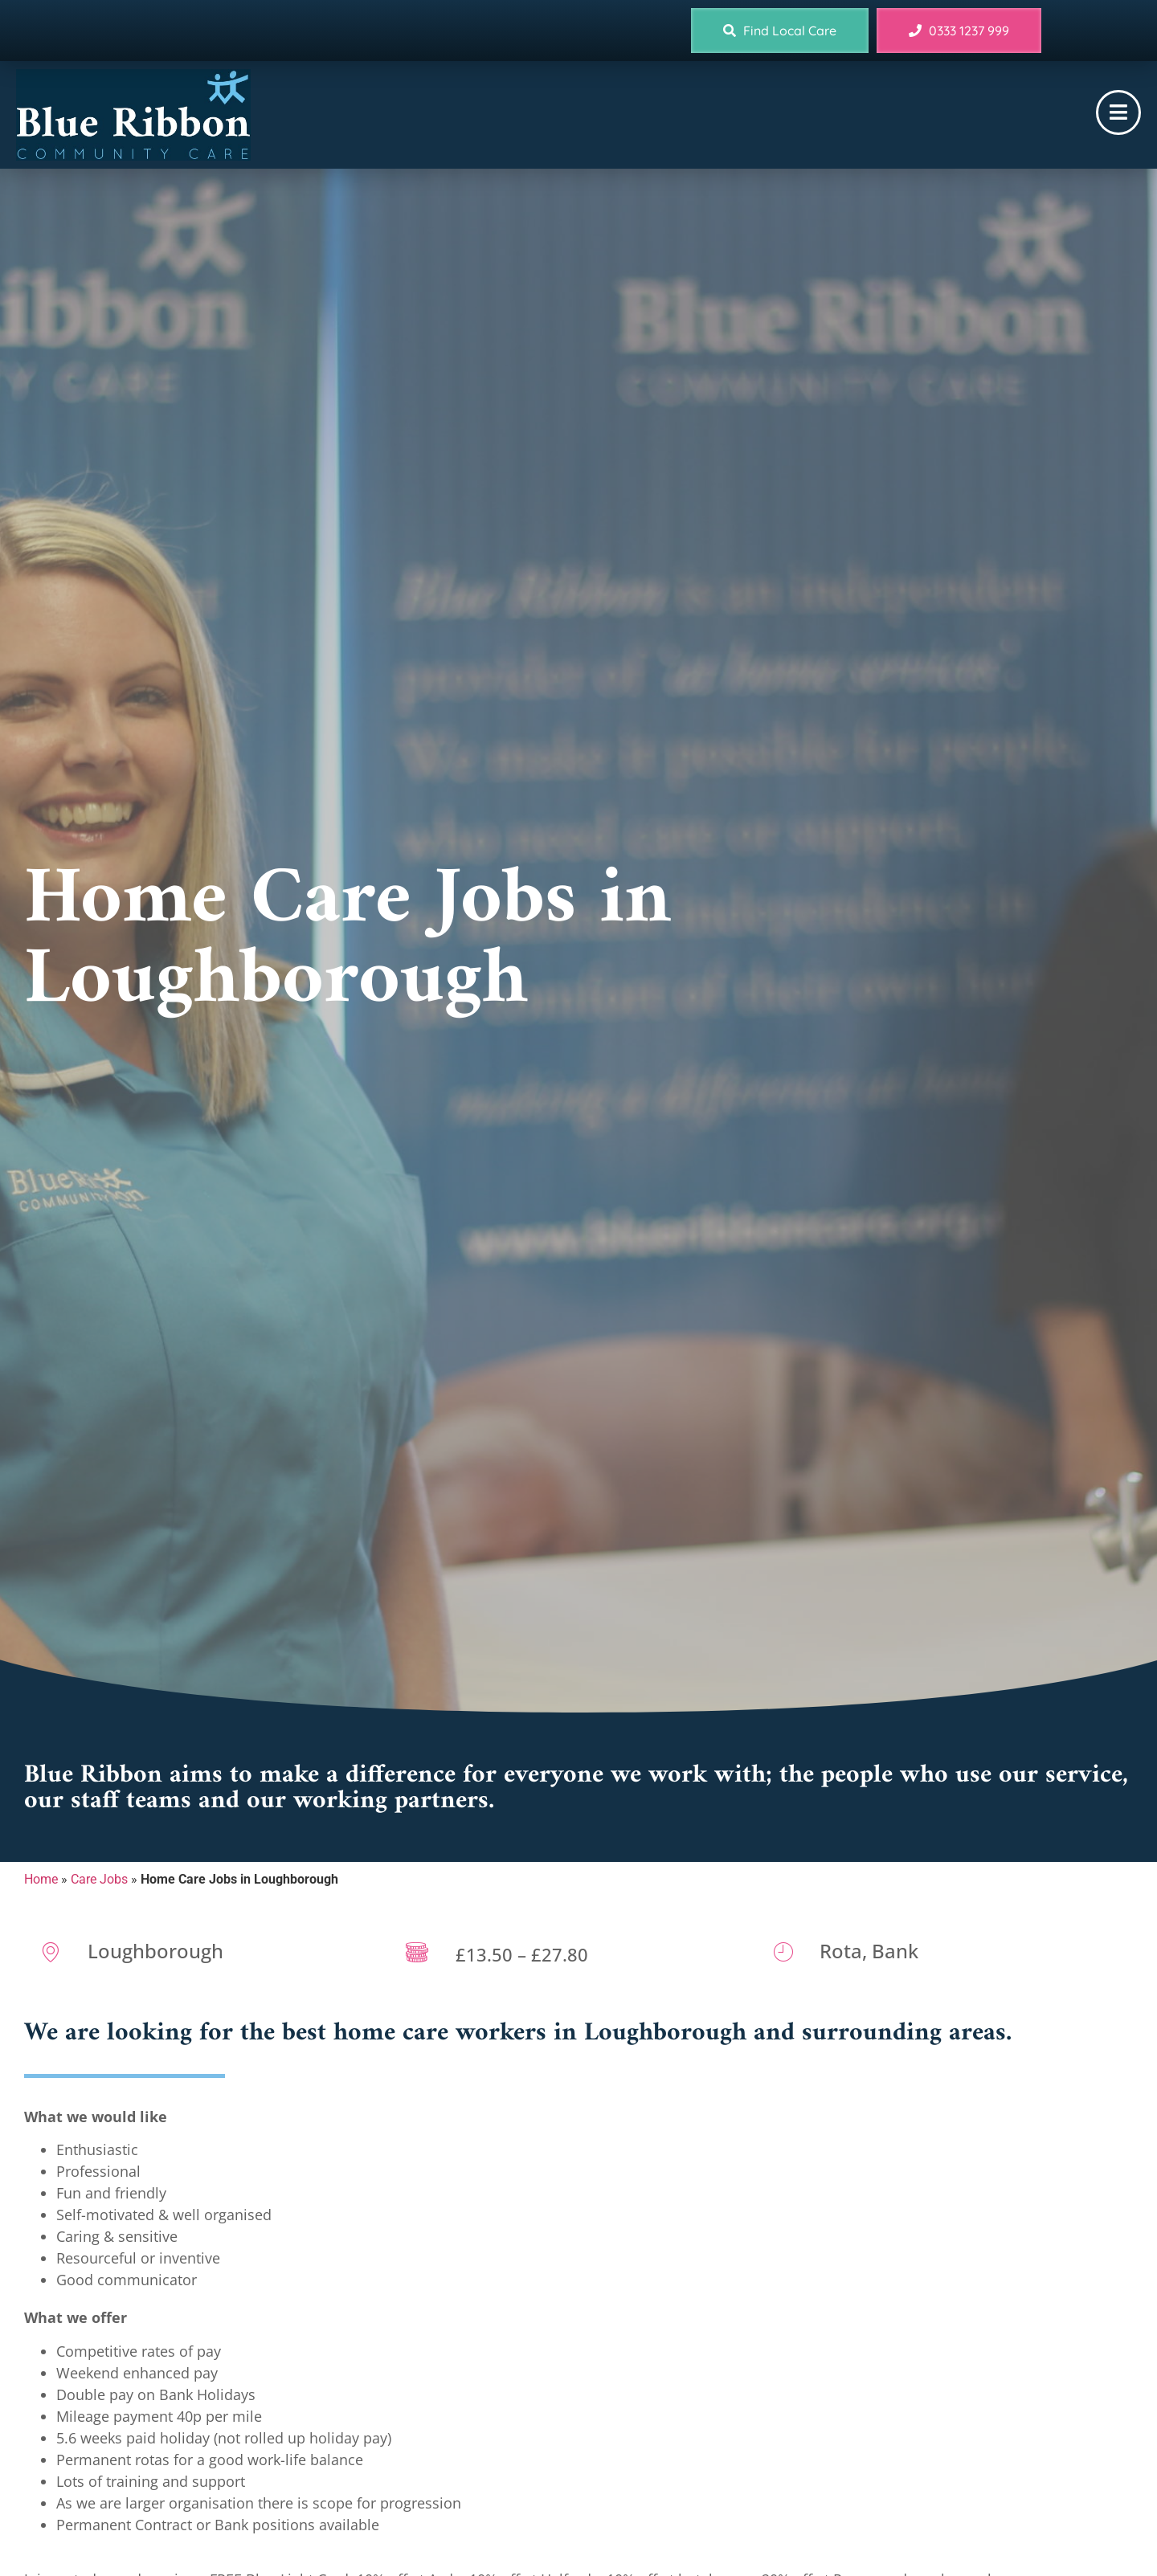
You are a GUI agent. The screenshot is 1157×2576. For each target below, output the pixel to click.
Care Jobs (99, 1879)
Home (41, 1879)
